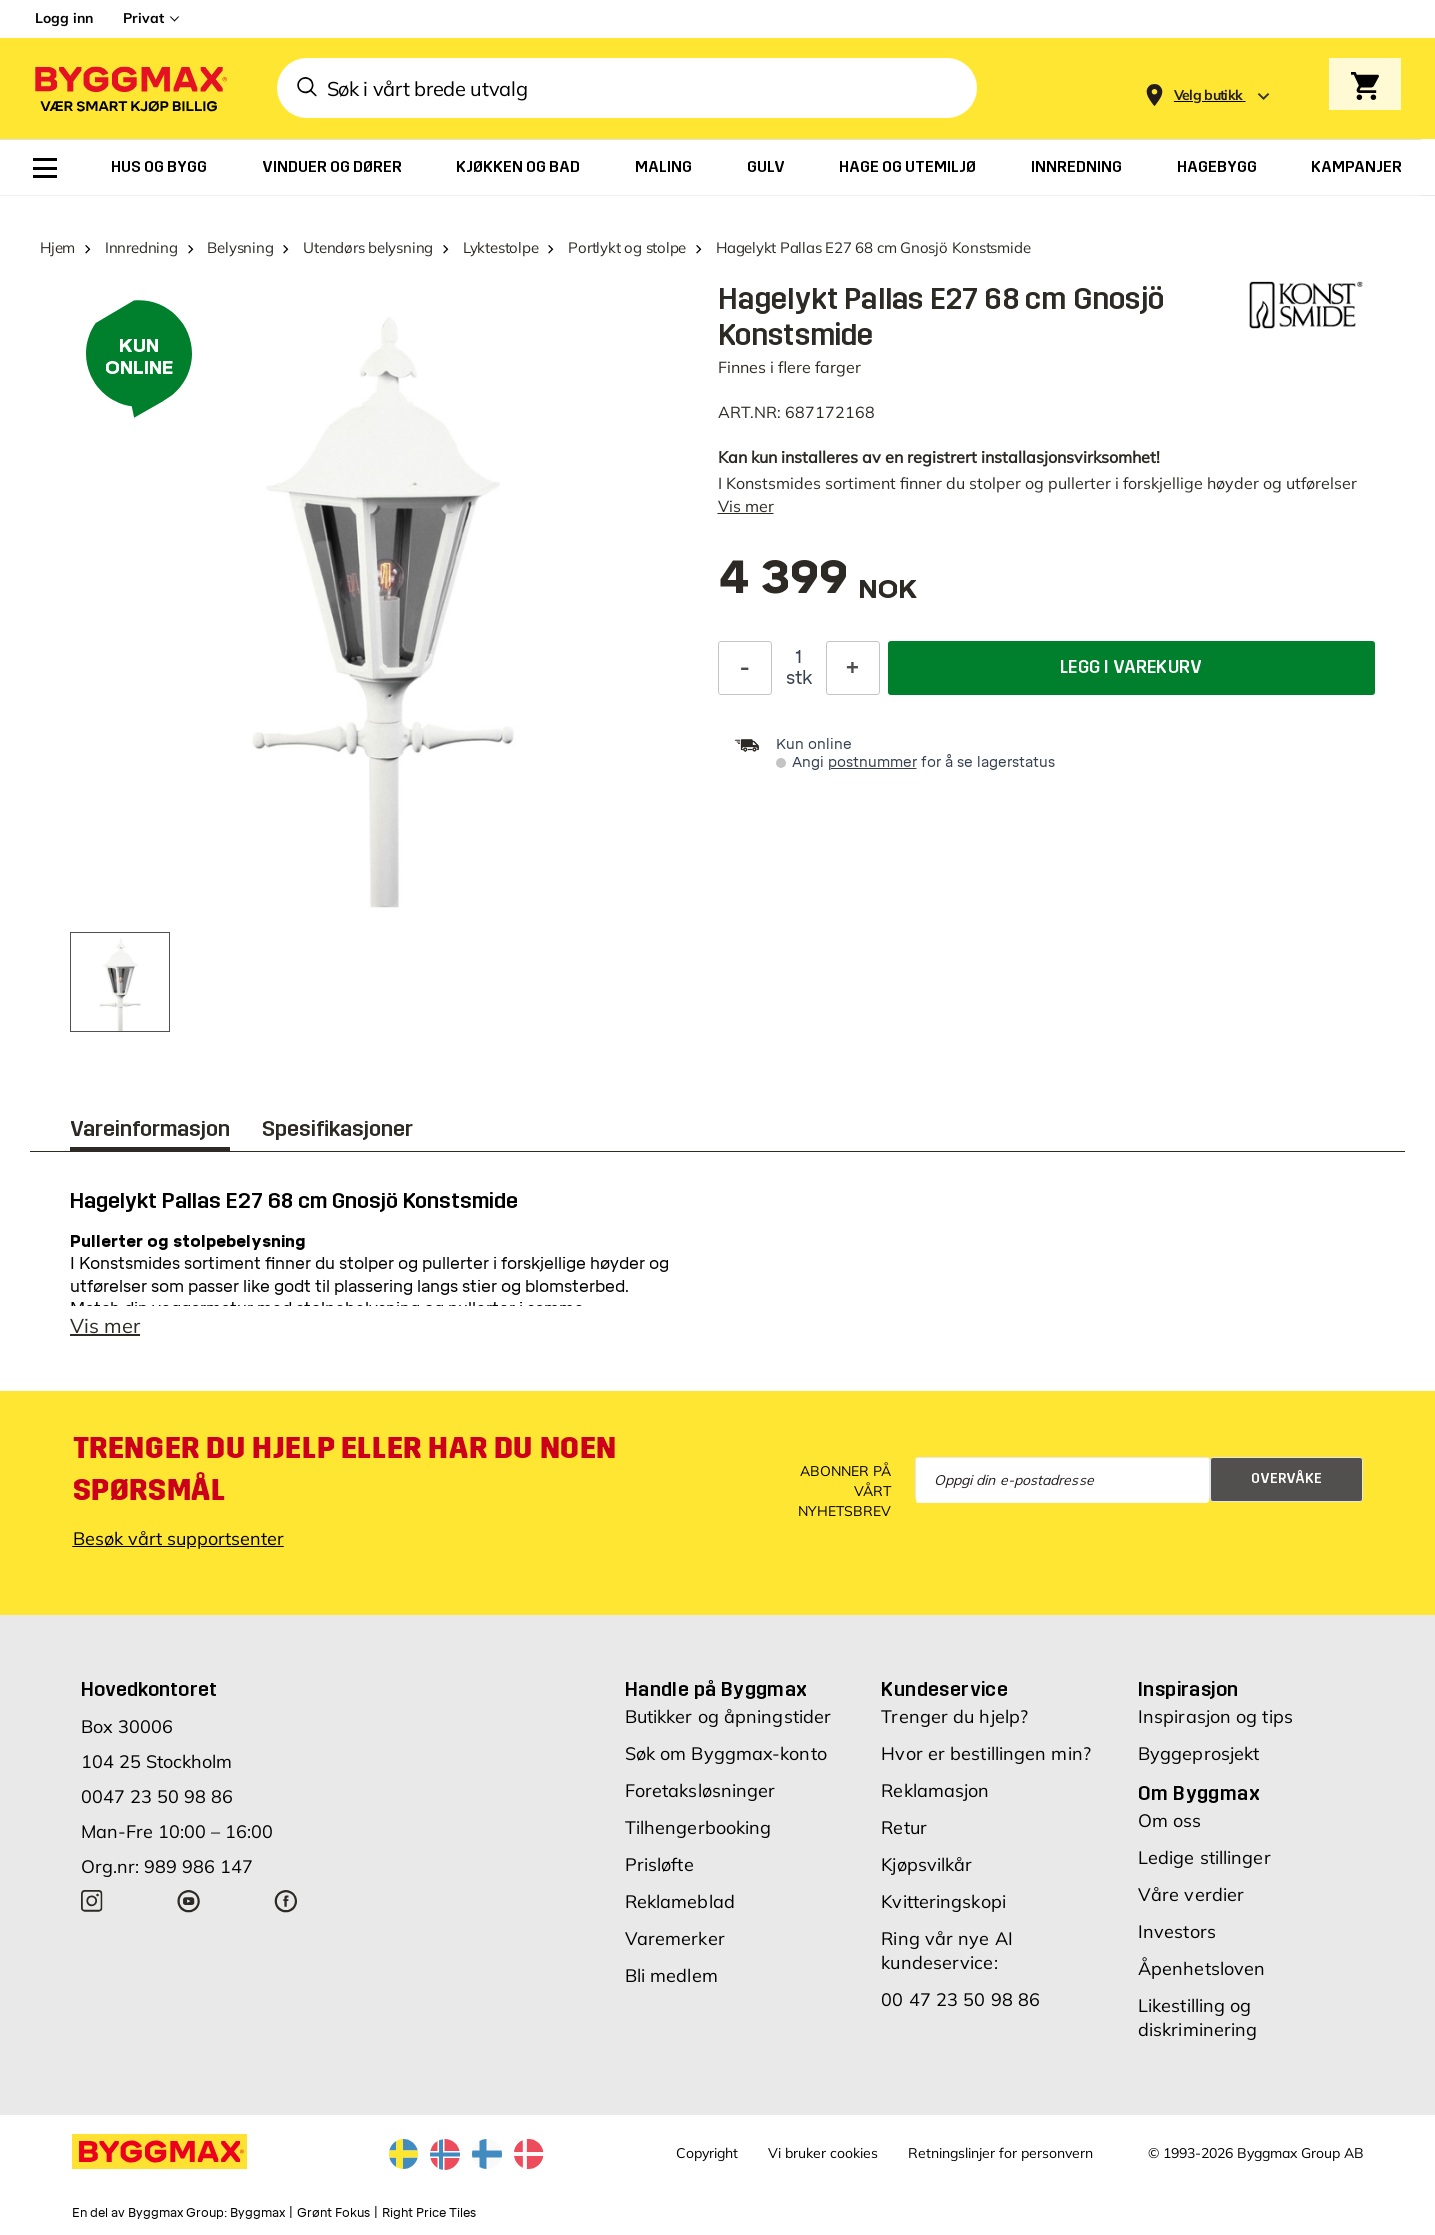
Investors (1177, 1931)
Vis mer (746, 506)
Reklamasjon (935, 1790)
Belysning (240, 247)
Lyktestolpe (501, 247)
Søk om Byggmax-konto (726, 1753)
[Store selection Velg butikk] (1208, 95)
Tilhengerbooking (698, 1827)
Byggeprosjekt (1198, 1753)
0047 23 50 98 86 (157, 1796)
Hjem (57, 247)
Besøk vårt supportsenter (178, 1538)
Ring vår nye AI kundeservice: (947, 1950)
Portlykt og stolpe (627, 247)
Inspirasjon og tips (1215, 1716)
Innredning (141, 247)
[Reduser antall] (745, 668)
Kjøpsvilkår (926, 1864)
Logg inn (64, 18)
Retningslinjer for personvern (1000, 2153)
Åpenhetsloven (1201, 1968)
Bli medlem (671, 1975)
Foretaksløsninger (700, 1790)
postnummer (872, 762)
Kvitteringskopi (943, 1901)
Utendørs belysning (368, 247)
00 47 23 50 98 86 (960, 1999)
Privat (143, 18)
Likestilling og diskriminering (1197, 2017)
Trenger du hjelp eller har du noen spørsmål (345, 1469)
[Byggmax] (129, 88)
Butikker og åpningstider (728, 1716)
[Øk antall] (853, 668)
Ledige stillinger (1204, 1857)
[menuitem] (45, 168)
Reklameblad (680, 1901)
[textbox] (818, 587)
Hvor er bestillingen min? (986, 1753)
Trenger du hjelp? (954, 1716)
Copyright (707, 2153)
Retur (904, 1827)
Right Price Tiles (429, 2213)
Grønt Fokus (333, 2213)
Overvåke (1286, 1478)
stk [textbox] (799, 678)
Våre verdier (1191, 1894)
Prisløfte (659, 1864)
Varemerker (675, 1938)
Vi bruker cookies (823, 2153)
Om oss (1170, 1820)
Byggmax (257, 2213)
